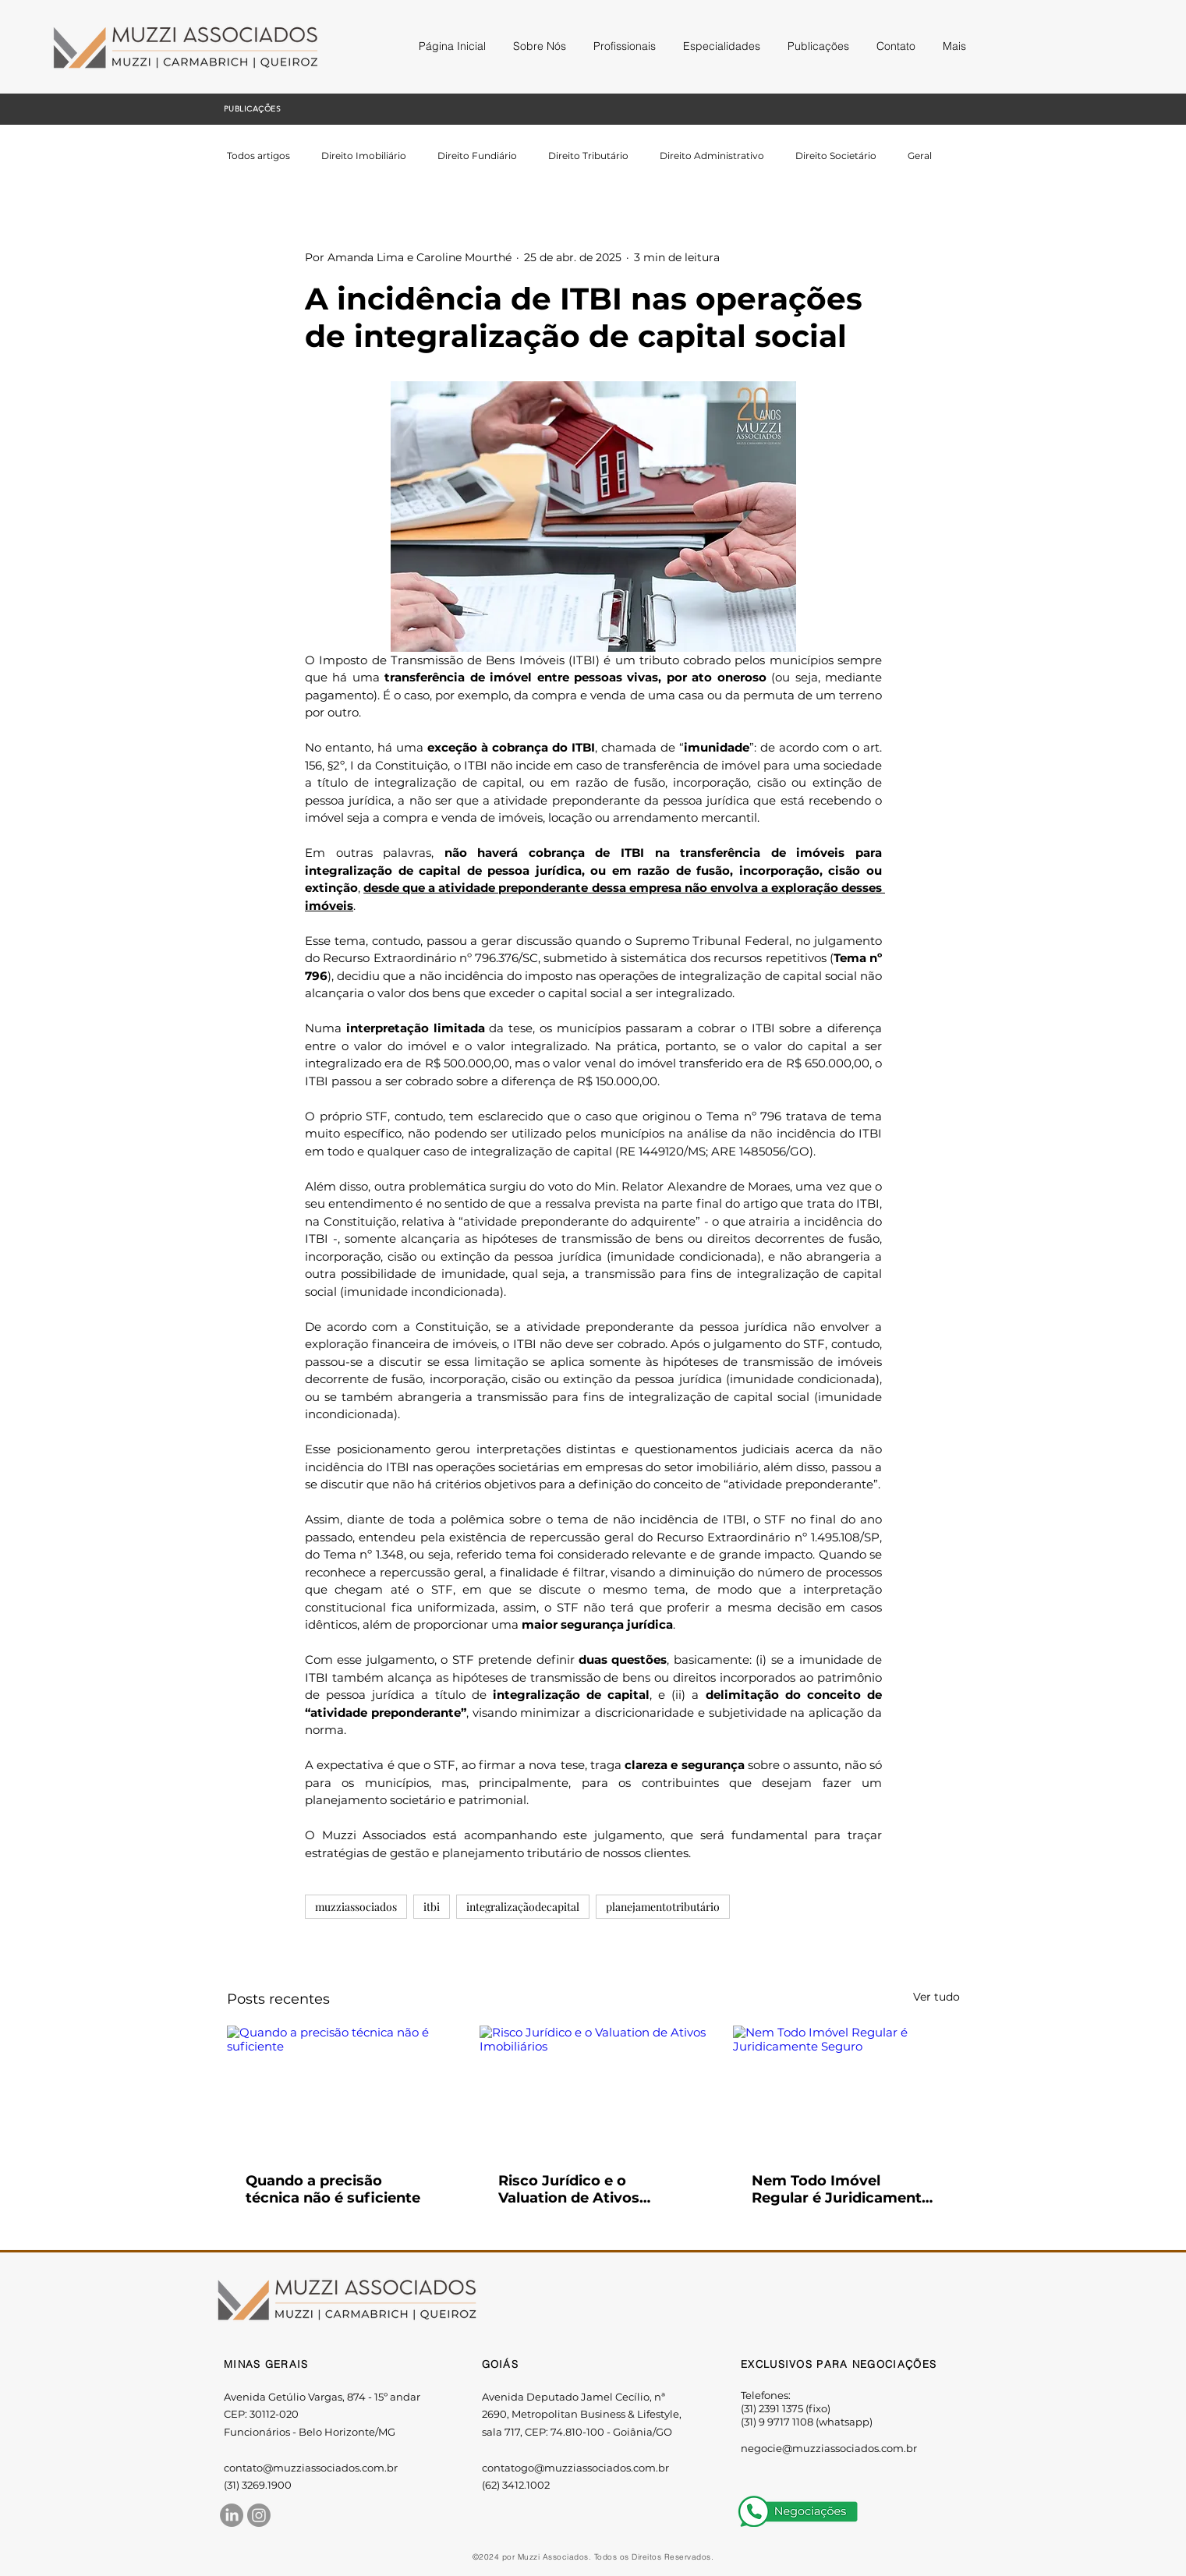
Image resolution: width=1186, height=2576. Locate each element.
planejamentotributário (663, 1906)
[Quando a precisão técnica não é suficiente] (340, 2089)
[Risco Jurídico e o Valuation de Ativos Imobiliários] (593, 2089)
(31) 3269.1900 (258, 2485)
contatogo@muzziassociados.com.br (575, 2467)
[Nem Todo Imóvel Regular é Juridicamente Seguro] (846, 2089)
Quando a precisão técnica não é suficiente (333, 2189)
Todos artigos (258, 155)
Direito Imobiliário (363, 155)
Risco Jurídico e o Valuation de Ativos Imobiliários (568, 2189)
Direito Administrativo (712, 155)
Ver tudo (936, 1997)
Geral (920, 155)
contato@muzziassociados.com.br (311, 2467)
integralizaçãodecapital (522, 1906)
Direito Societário (835, 155)
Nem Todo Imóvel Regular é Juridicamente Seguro (841, 2189)
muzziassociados (356, 1906)
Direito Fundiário (477, 155)
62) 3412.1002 (517, 2485)
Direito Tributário (588, 155)
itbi (431, 1906)
